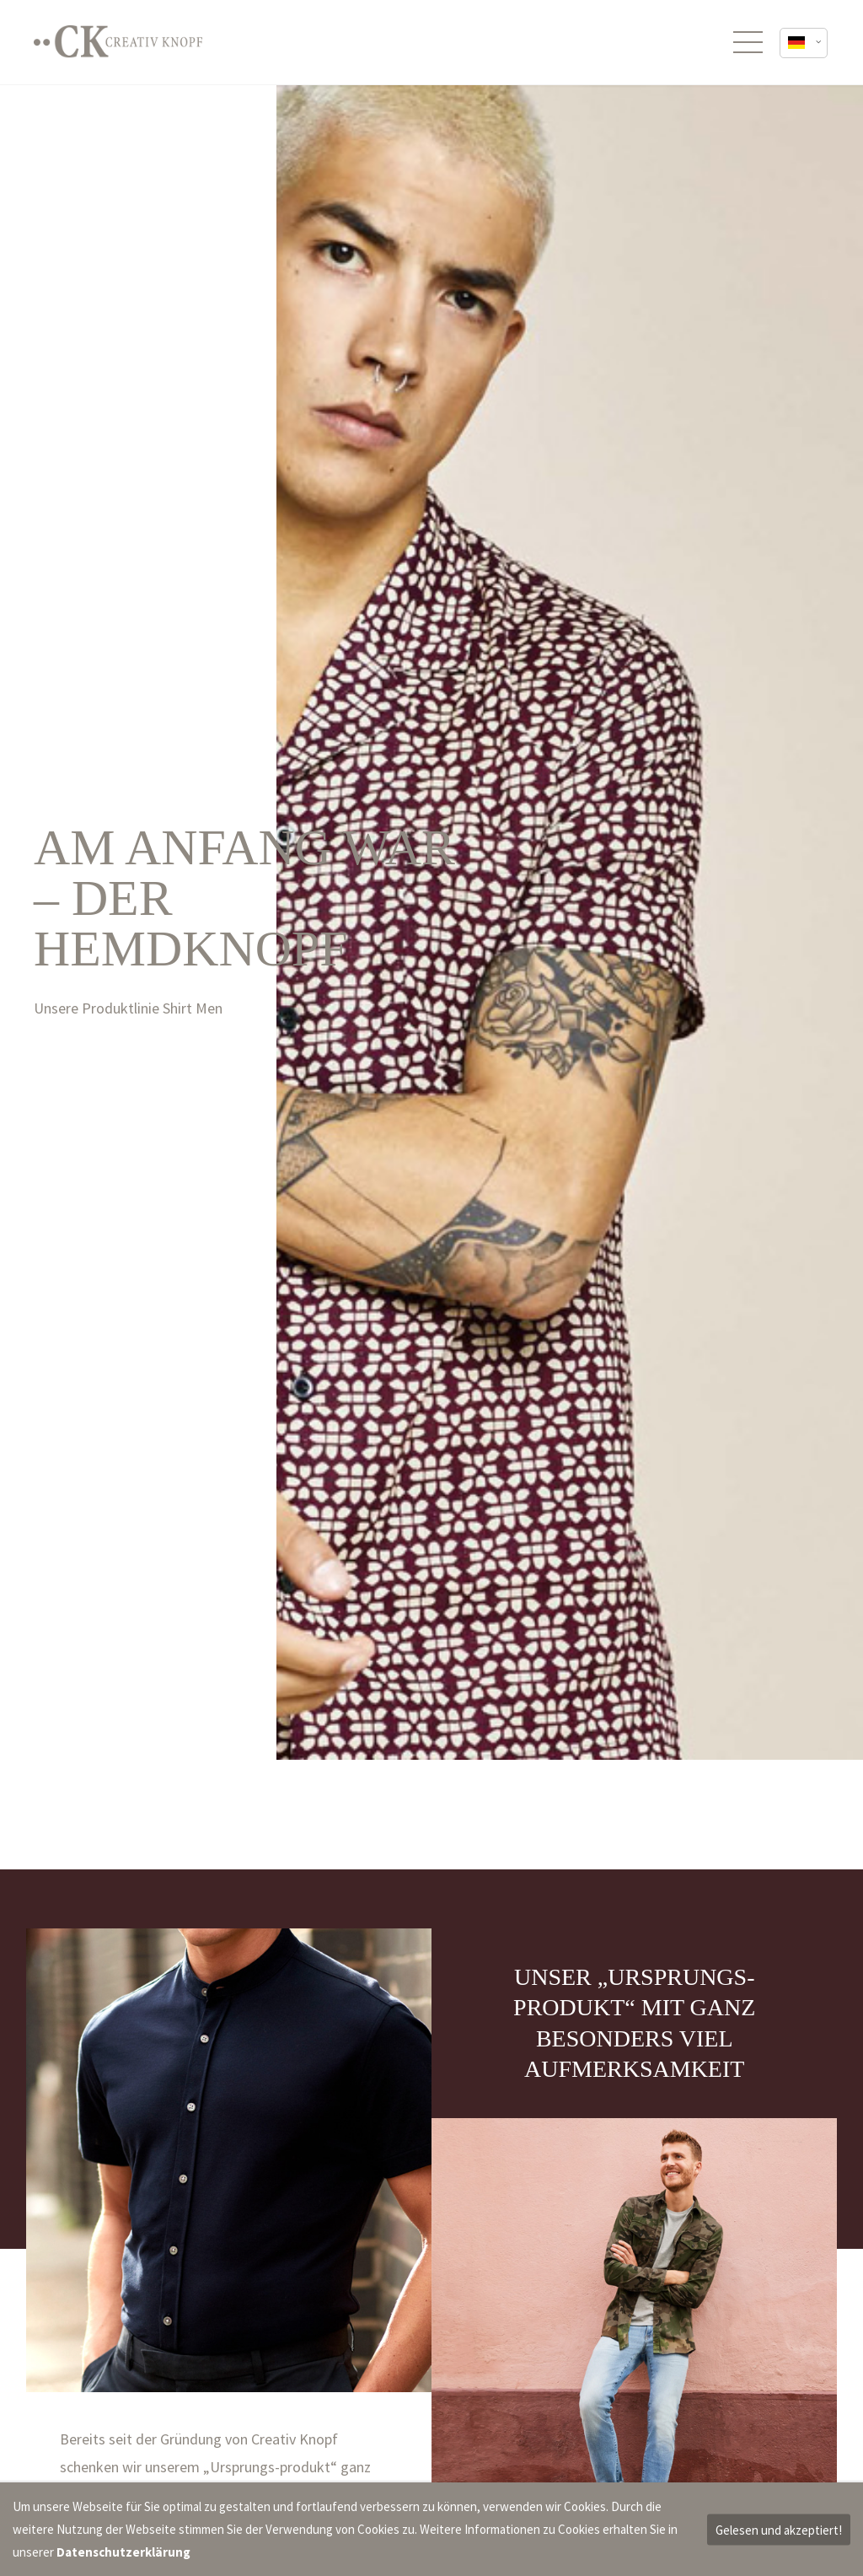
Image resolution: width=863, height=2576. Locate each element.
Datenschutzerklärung (123, 2552)
